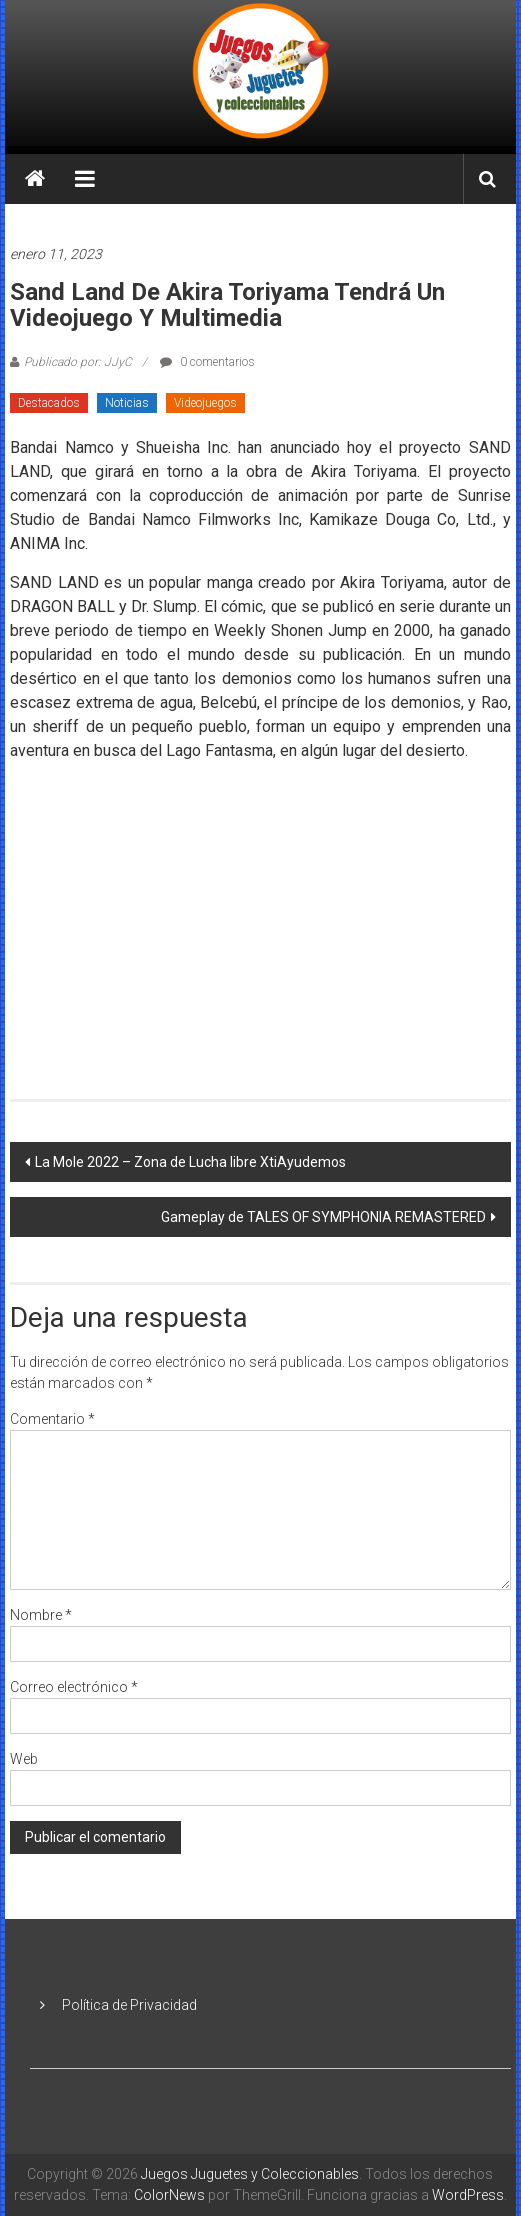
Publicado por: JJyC (78, 362)
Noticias (127, 403)
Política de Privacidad (129, 2005)
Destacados (49, 403)
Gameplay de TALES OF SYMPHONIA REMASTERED (323, 1217)
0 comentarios (207, 362)
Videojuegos (205, 403)
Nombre (41, 1615)
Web (24, 1759)
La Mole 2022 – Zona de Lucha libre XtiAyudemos (190, 1162)
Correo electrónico (74, 1687)
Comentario (52, 1419)
